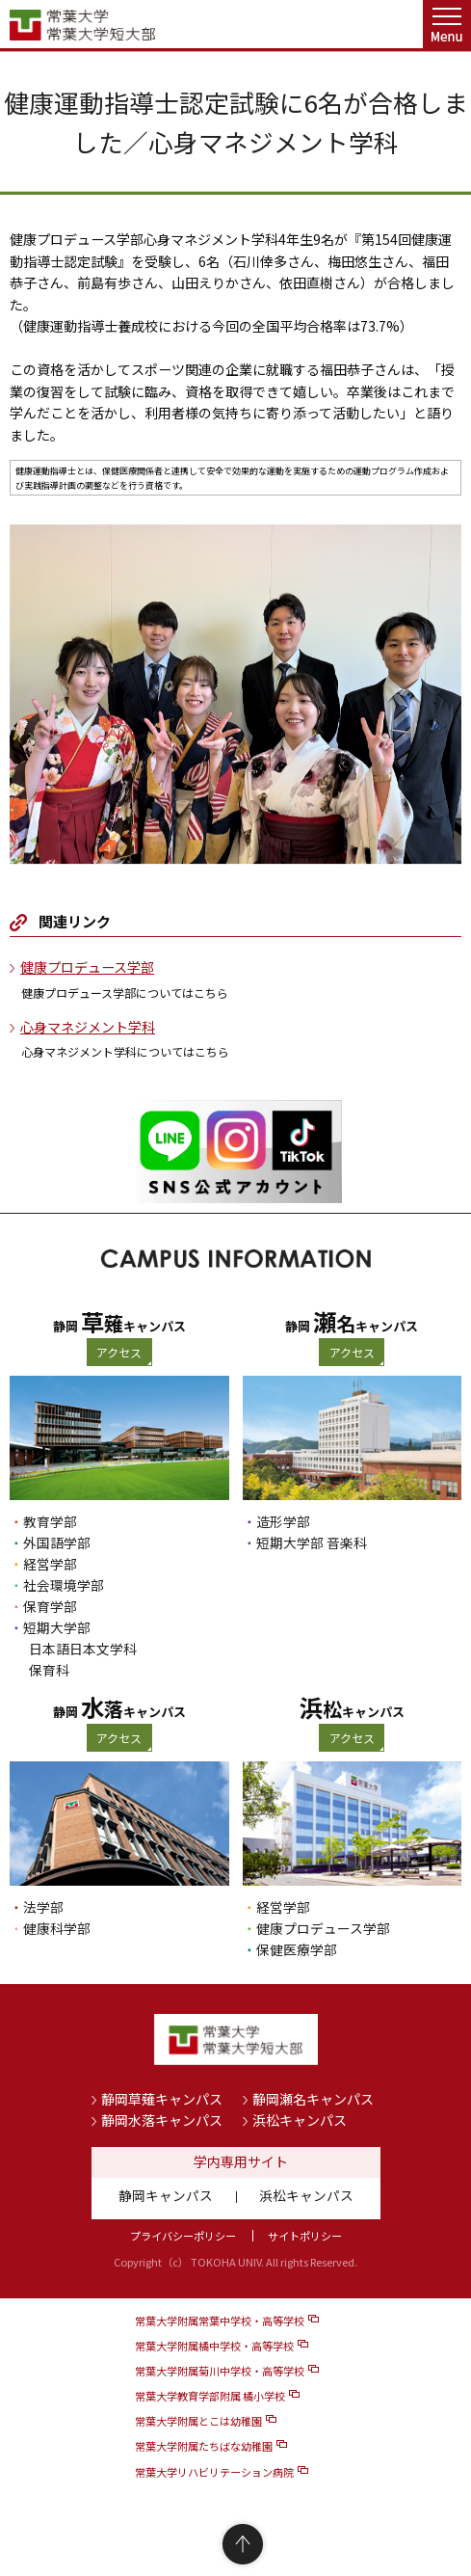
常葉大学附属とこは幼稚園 (198, 2420)
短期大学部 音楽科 (311, 1542)
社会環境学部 (63, 1585)
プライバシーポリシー (183, 2235)
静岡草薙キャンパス (161, 2099)
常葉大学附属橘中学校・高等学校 (214, 2345)
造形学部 (283, 1521)
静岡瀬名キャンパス (313, 2099)
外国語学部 (57, 1542)
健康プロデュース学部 (87, 967)
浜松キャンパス (299, 2120)
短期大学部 (57, 1627)
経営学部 (50, 1563)
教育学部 (50, 1521)
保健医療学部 (296, 1949)
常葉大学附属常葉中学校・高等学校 (219, 2320)
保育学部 (50, 1606)
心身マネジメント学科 (87, 1026)
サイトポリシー (305, 2235)
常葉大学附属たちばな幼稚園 (204, 2446)
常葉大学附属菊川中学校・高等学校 (219, 2370)
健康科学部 (57, 1928)
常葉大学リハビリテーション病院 (214, 2472)
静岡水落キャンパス (161, 2120)
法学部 (43, 1907)
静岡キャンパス (165, 2195)
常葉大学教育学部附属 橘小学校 (210, 2395)
